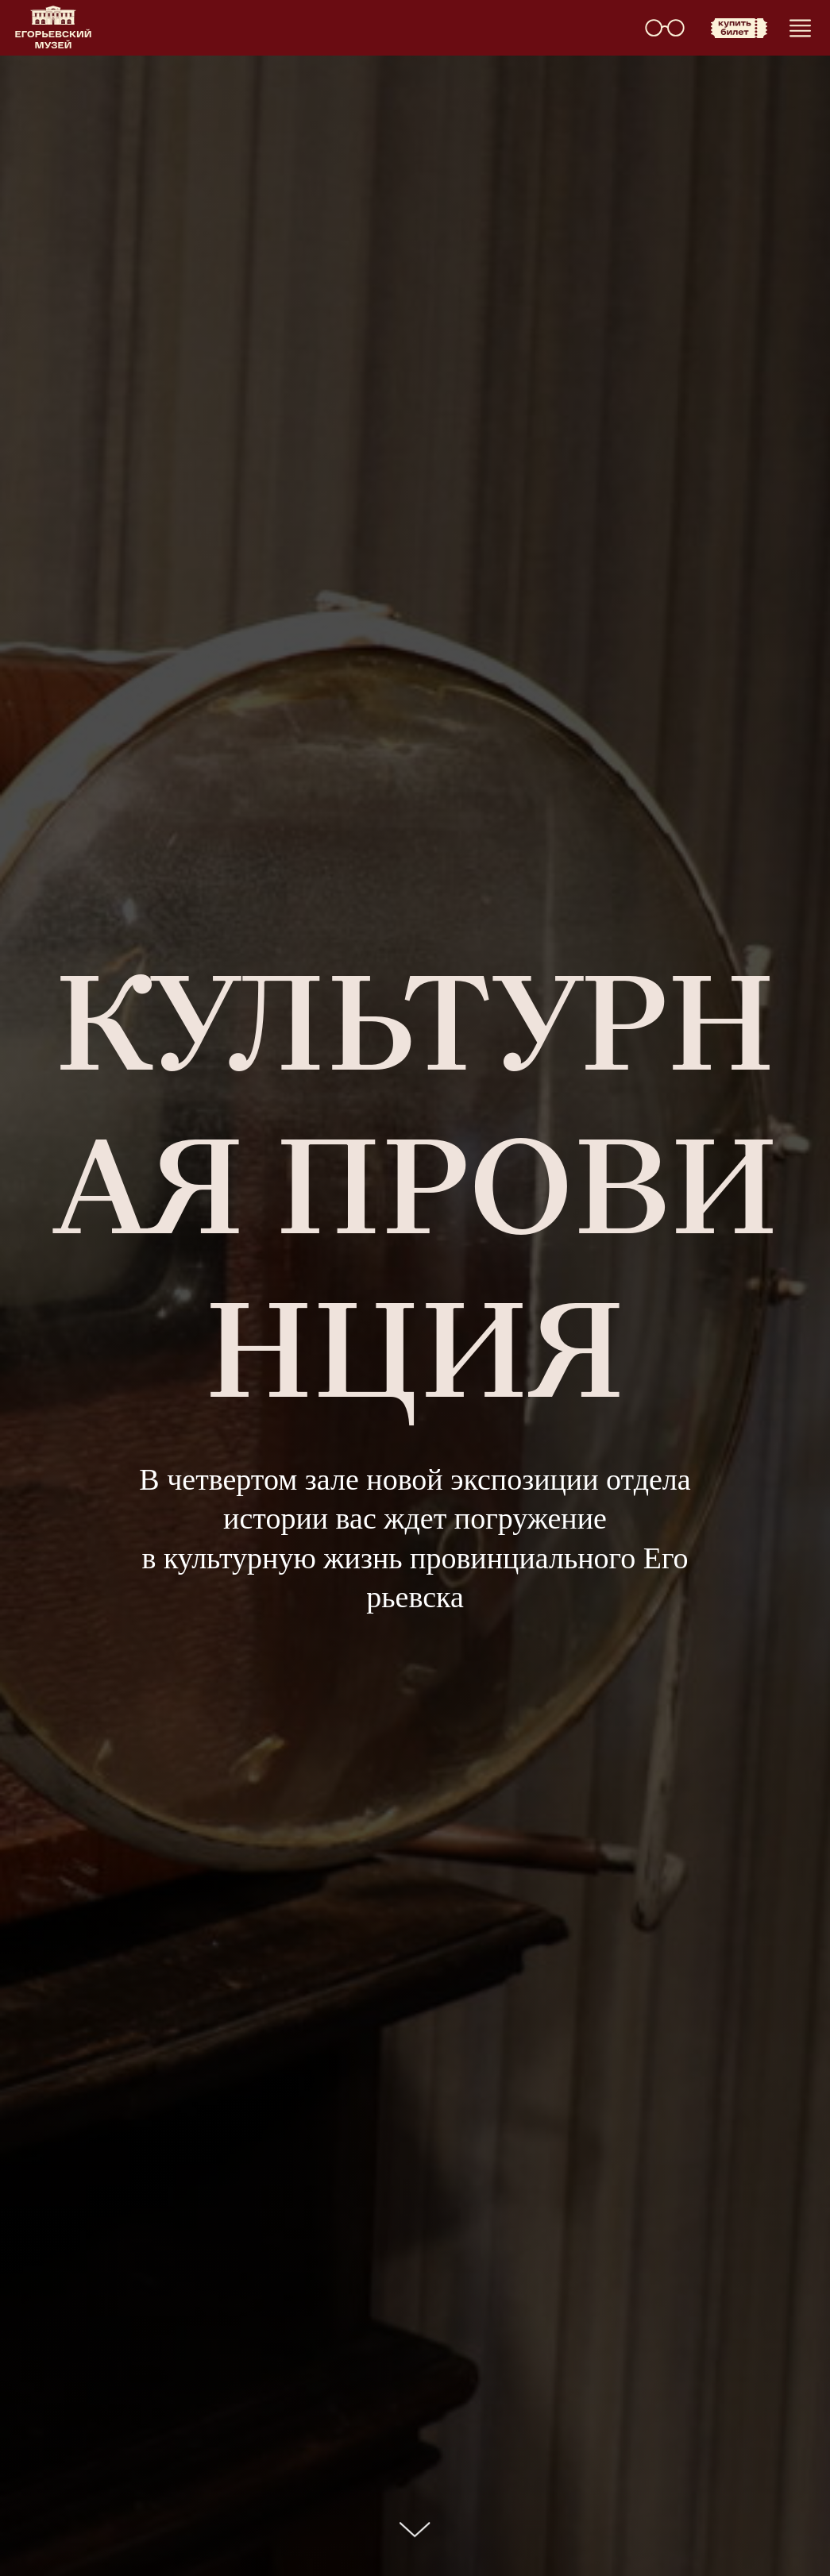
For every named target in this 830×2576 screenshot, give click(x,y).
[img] (53, 27)
